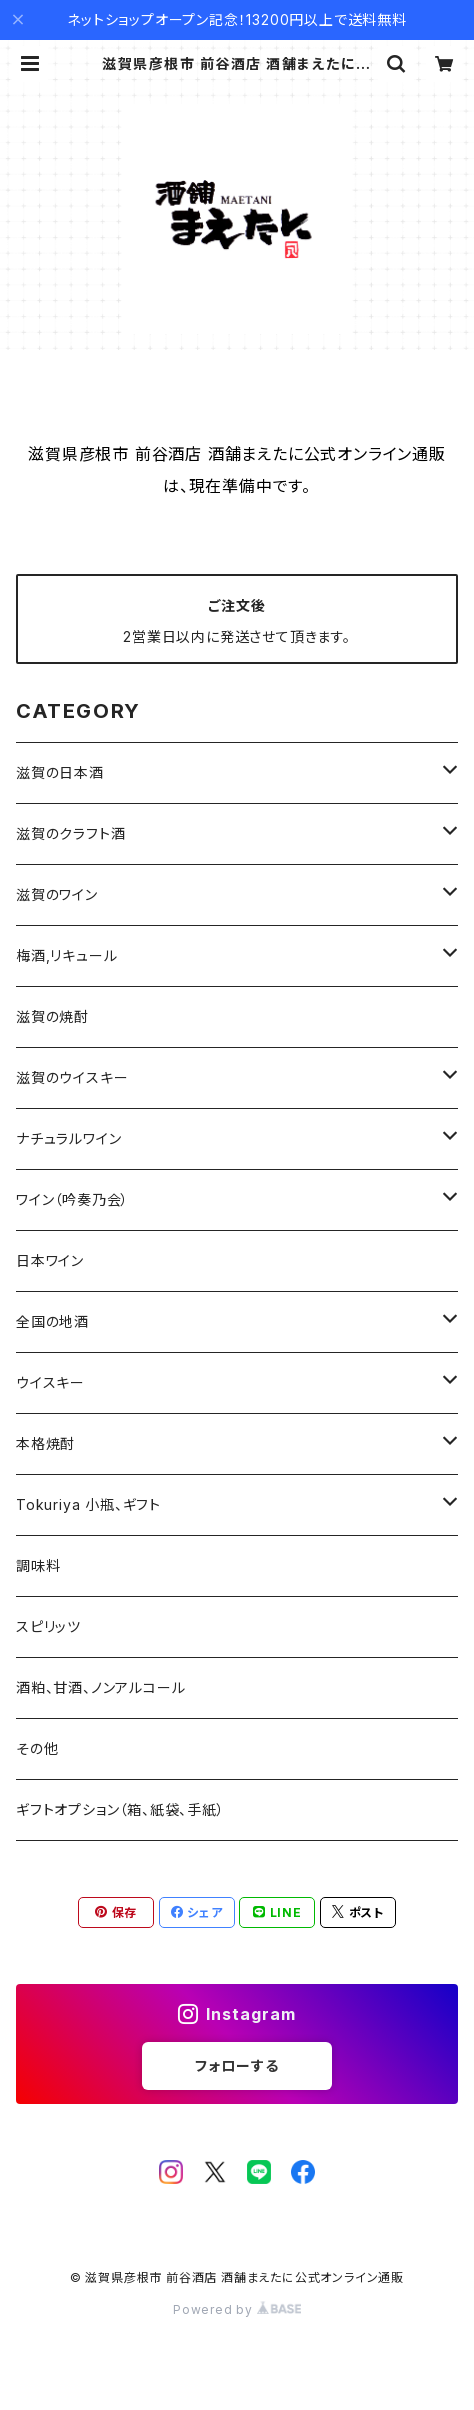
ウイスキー (50, 1382)
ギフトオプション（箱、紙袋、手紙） (120, 1809)
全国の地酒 (52, 1321)
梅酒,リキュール (66, 955)
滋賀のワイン (57, 894)
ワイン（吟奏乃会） (72, 1199)
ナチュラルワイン (68, 1138)
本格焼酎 (45, 1443)
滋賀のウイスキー (72, 1077)
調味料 (38, 1565)
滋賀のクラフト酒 (70, 833)
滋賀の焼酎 (52, 1016)
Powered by (237, 2309)
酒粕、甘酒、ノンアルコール (100, 1687)
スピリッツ (48, 1626)
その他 (37, 1748)
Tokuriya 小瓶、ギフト (88, 1504)
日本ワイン (50, 1260)
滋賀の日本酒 (60, 772)
